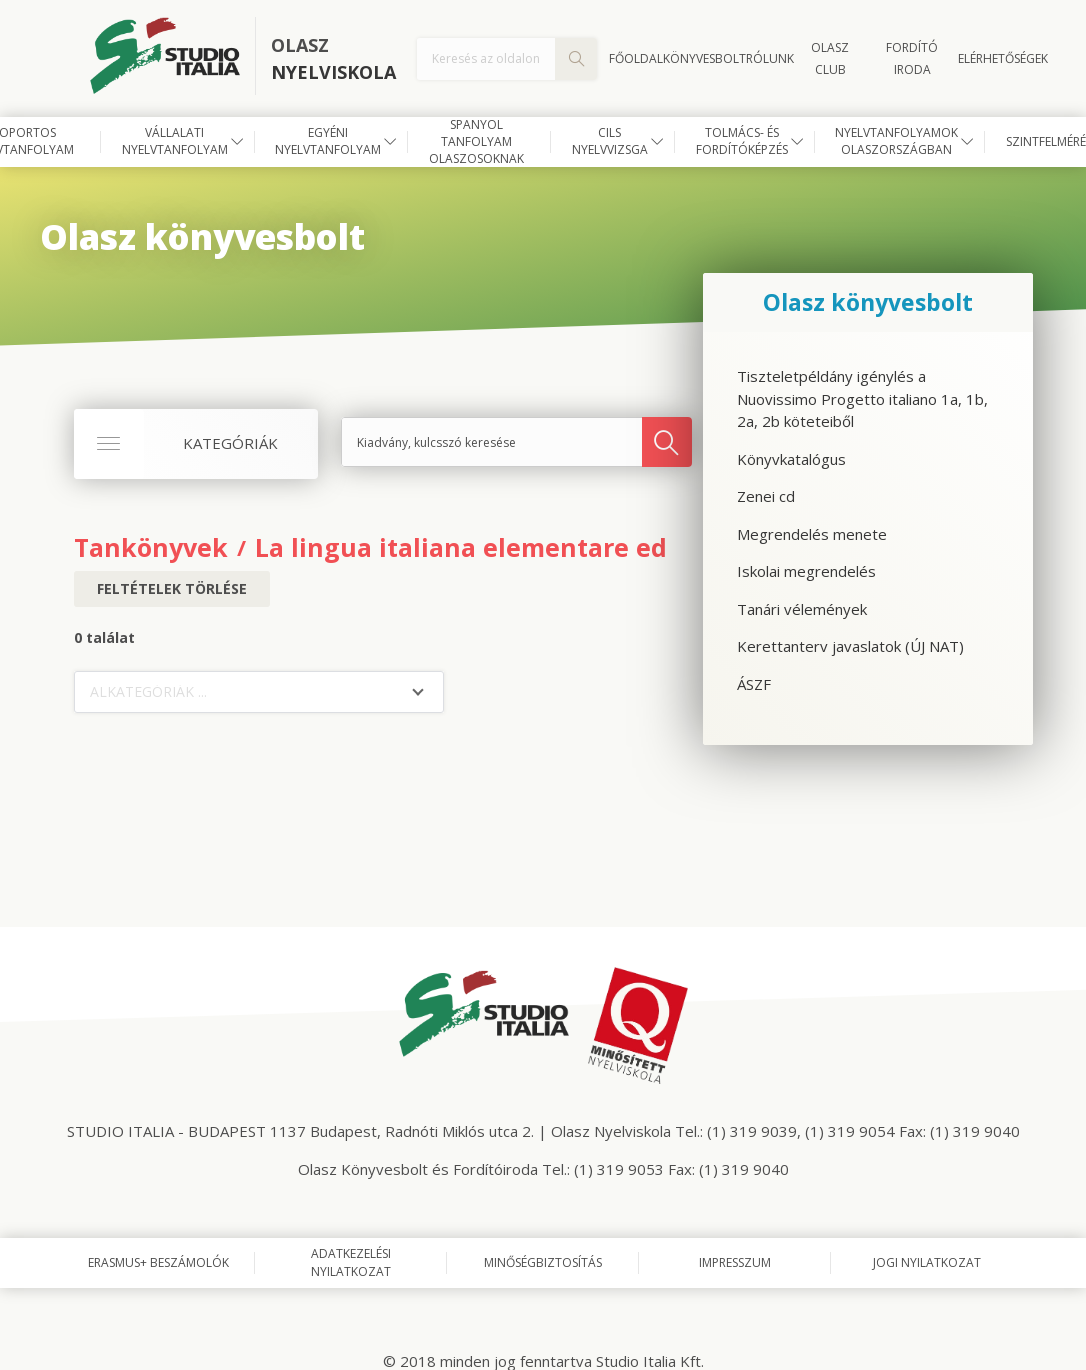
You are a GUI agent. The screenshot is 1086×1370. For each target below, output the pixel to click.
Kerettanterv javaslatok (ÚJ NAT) (850, 646)
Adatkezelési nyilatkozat (351, 1262)
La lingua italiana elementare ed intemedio (529, 547)
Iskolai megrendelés (806, 571)
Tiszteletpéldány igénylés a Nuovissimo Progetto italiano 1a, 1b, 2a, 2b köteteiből (862, 398)
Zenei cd (766, 496)
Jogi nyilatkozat (927, 1262)
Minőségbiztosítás (543, 1262)
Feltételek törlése (172, 588)
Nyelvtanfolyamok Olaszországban (896, 141)
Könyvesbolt (704, 58)
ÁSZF (754, 684)
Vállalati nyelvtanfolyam (175, 141)
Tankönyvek (151, 547)
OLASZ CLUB (830, 58)
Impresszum (735, 1262)
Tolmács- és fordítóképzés (742, 141)
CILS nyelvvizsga (610, 141)
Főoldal (636, 58)
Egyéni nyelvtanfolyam (328, 141)
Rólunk (770, 58)
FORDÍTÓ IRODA (912, 58)
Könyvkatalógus (791, 459)
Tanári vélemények (802, 609)
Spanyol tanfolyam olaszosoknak (476, 142)
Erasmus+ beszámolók (158, 1262)
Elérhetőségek (1003, 58)
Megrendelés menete (812, 534)
